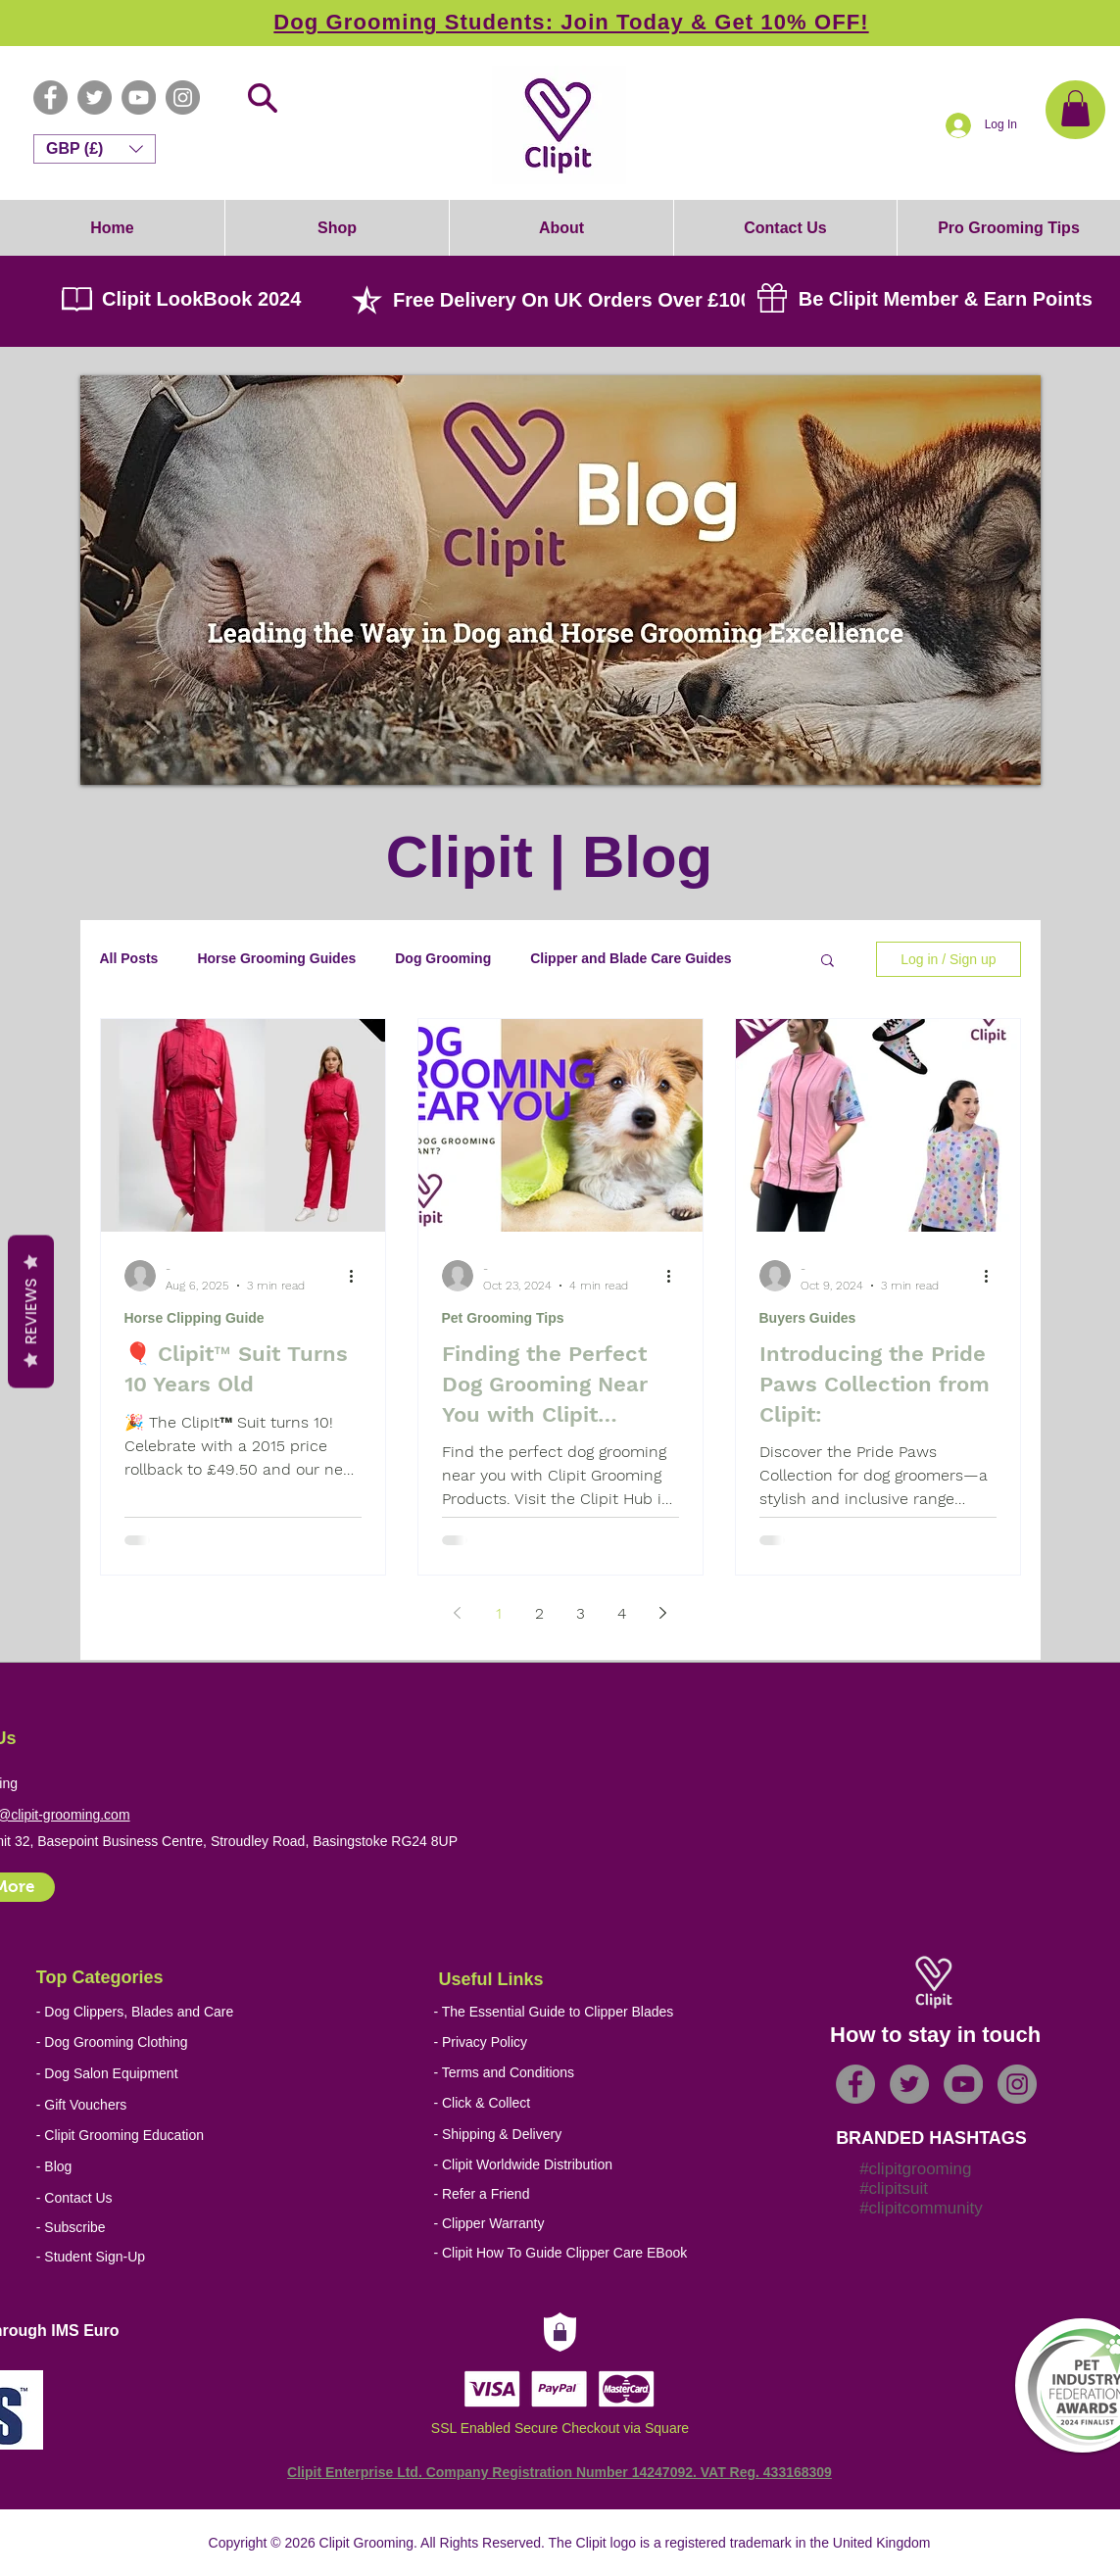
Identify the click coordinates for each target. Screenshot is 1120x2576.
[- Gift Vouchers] (127, 2105)
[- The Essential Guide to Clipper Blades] (553, 2012)
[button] (1075, 108)
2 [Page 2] (539, 1613)
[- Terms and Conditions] (575, 2073)
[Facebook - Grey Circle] (50, 97)
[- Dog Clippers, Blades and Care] (135, 2012)
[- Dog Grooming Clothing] (127, 2042)
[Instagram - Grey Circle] (183, 97)
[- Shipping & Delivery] (565, 2134)
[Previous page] (457, 1612)
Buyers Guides (807, 1318)
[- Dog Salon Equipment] (127, 2074)
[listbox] (94, 149)
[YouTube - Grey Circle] (139, 97)
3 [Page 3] (580, 1613)
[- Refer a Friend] (575, 2194)
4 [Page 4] (621, 1613)
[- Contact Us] (178, 2198)
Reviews (31, 1311)
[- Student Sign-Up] (178, 2257)
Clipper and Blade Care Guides (630, 958)
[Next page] (663, 1612)
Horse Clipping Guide (194, 1318)
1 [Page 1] (499, 1613)
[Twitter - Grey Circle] (94, 97)
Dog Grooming (443, 958)
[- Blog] (178, 2167)
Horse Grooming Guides (276, 958)
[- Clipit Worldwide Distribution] (575, 2165)
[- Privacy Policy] (575, 2042)
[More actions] (358, 1276)
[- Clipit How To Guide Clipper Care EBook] (575, 2253)
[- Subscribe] (178, 2227)
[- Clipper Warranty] (575, 2223)
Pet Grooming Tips (503, 1318)
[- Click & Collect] (565, 2103)
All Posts (129, 958)
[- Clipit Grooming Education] (155, 2135)
